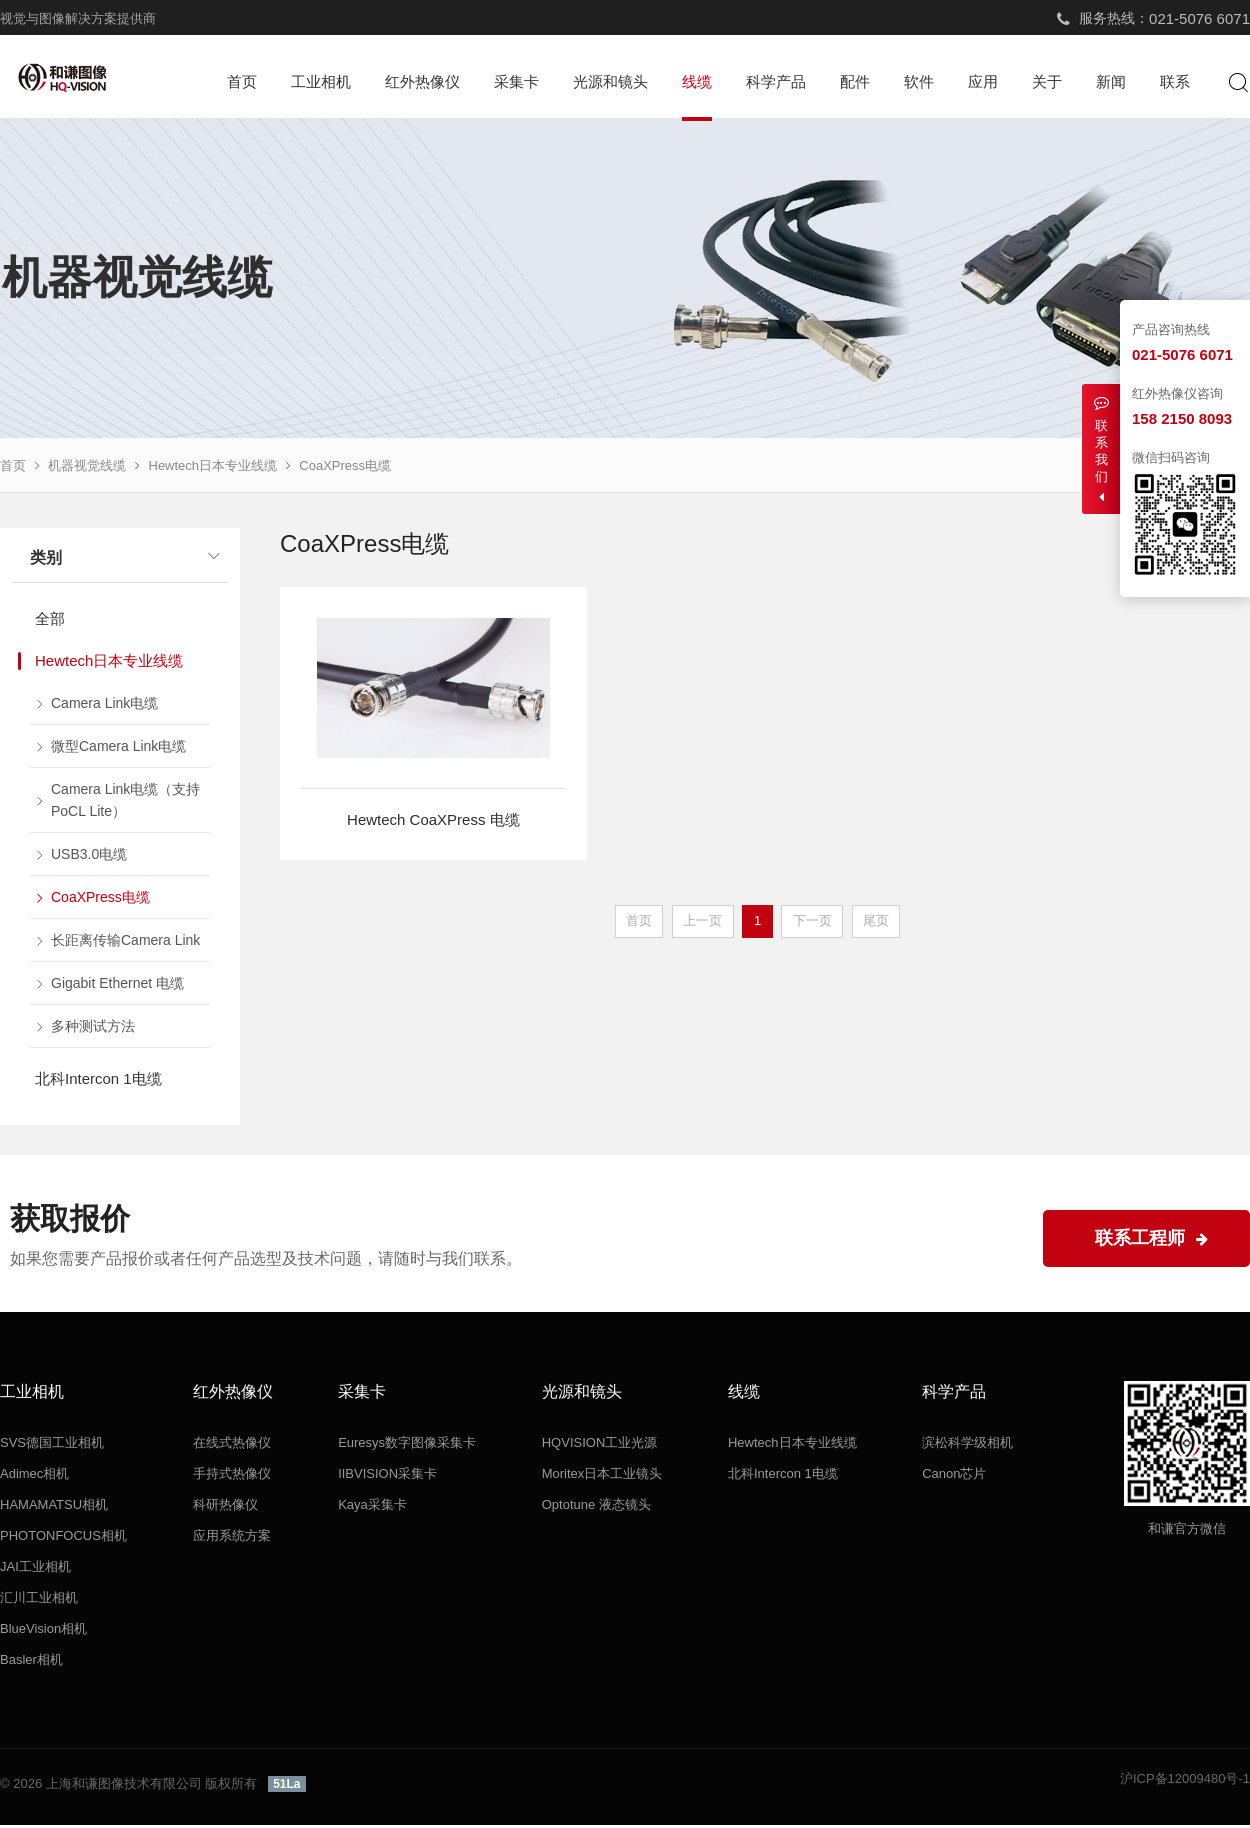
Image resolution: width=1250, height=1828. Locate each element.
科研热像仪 (225, 1507)
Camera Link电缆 (104, 706)
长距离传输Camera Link (125, 943)
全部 (50, 621)
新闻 (1111, 81)
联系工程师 (1151, 1241)
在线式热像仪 (232, 1445)
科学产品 (776, 81)
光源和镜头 (610, 81)
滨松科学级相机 (967, 1445)
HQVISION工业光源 (600, 1445)
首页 (242, 81)
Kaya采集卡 (372, 1507)
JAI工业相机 (35, 1569)
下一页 (812, 923)
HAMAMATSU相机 (54, 1507)
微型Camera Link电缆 (118, 749)
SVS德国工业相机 (52, 1445)
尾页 (876, 923)
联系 (1175, 81)
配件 (855, 81)
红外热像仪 (422, 81)
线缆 (697, 81)
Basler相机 (31, 1662)
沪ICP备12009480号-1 (1185, 1781)
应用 (983, 81)
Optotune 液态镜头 (596, 1507)
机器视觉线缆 (87, 468)
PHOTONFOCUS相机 (63, 1538)
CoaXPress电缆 (345, 468)
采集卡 (516, 81)
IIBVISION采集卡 (387, 1476)
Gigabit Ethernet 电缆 (117, 986)
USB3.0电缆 (89, 857)
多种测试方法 (93, 1029)
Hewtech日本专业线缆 (213, 468)
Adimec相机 (34, 1476)
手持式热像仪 (232, 1476)
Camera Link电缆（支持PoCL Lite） (125, 803)
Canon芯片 (954, 1476)
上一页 (702, 923)
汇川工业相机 (39, 1600)
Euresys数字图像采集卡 (407, 1445)
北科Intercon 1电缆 (98, 1081)
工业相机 (321, 81)
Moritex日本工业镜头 (602, 1476)
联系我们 (1101, 449)
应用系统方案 (232, 1538)
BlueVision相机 (43, 1631)
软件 (919, 81)
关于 (1047, 81)
